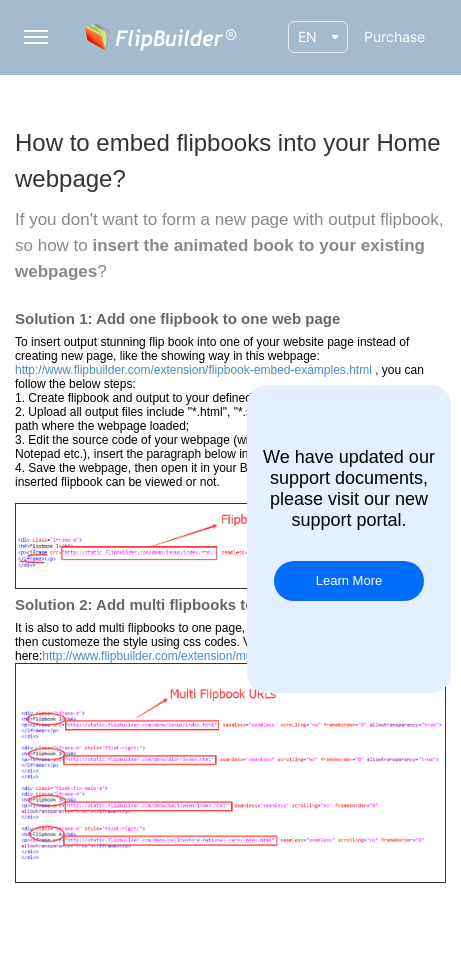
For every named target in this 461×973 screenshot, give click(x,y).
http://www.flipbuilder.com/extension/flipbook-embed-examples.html (193, 370)
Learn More (349, 580)
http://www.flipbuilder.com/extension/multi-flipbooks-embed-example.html (235, 656)
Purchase (394, 36)
